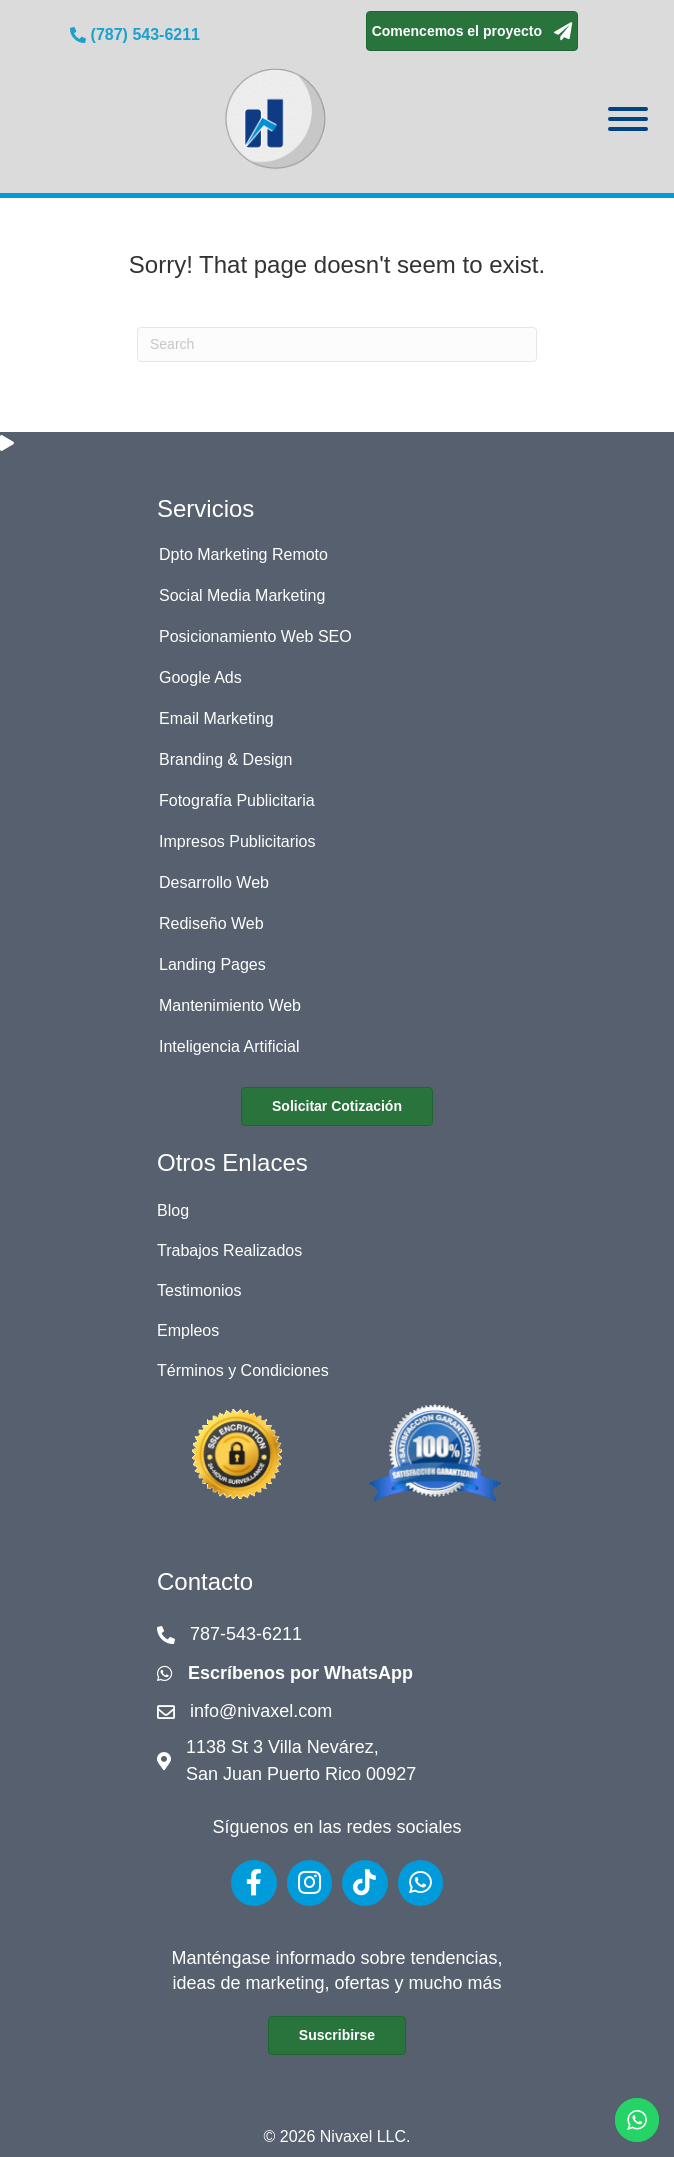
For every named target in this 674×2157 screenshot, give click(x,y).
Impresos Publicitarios (237, 841)
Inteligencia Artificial (229, 1046)
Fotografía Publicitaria (237, 800)
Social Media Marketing (242, 595)
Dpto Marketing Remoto (243, 554)
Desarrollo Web (214, 882)
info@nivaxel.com (261, 1711)
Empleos (188, 1330)
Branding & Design (225, 759)
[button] (472, 31)
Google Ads (200, 677)
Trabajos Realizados (229, 1250)
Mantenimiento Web (230, 1005)
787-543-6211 (246, 1634)
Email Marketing (216, 718)
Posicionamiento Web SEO (255, 636)
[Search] (337, 344)
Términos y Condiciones (243, 1370)
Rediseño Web (211, 923)
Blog (173, 1210)
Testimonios (199, 1290)
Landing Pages (212, 964)
